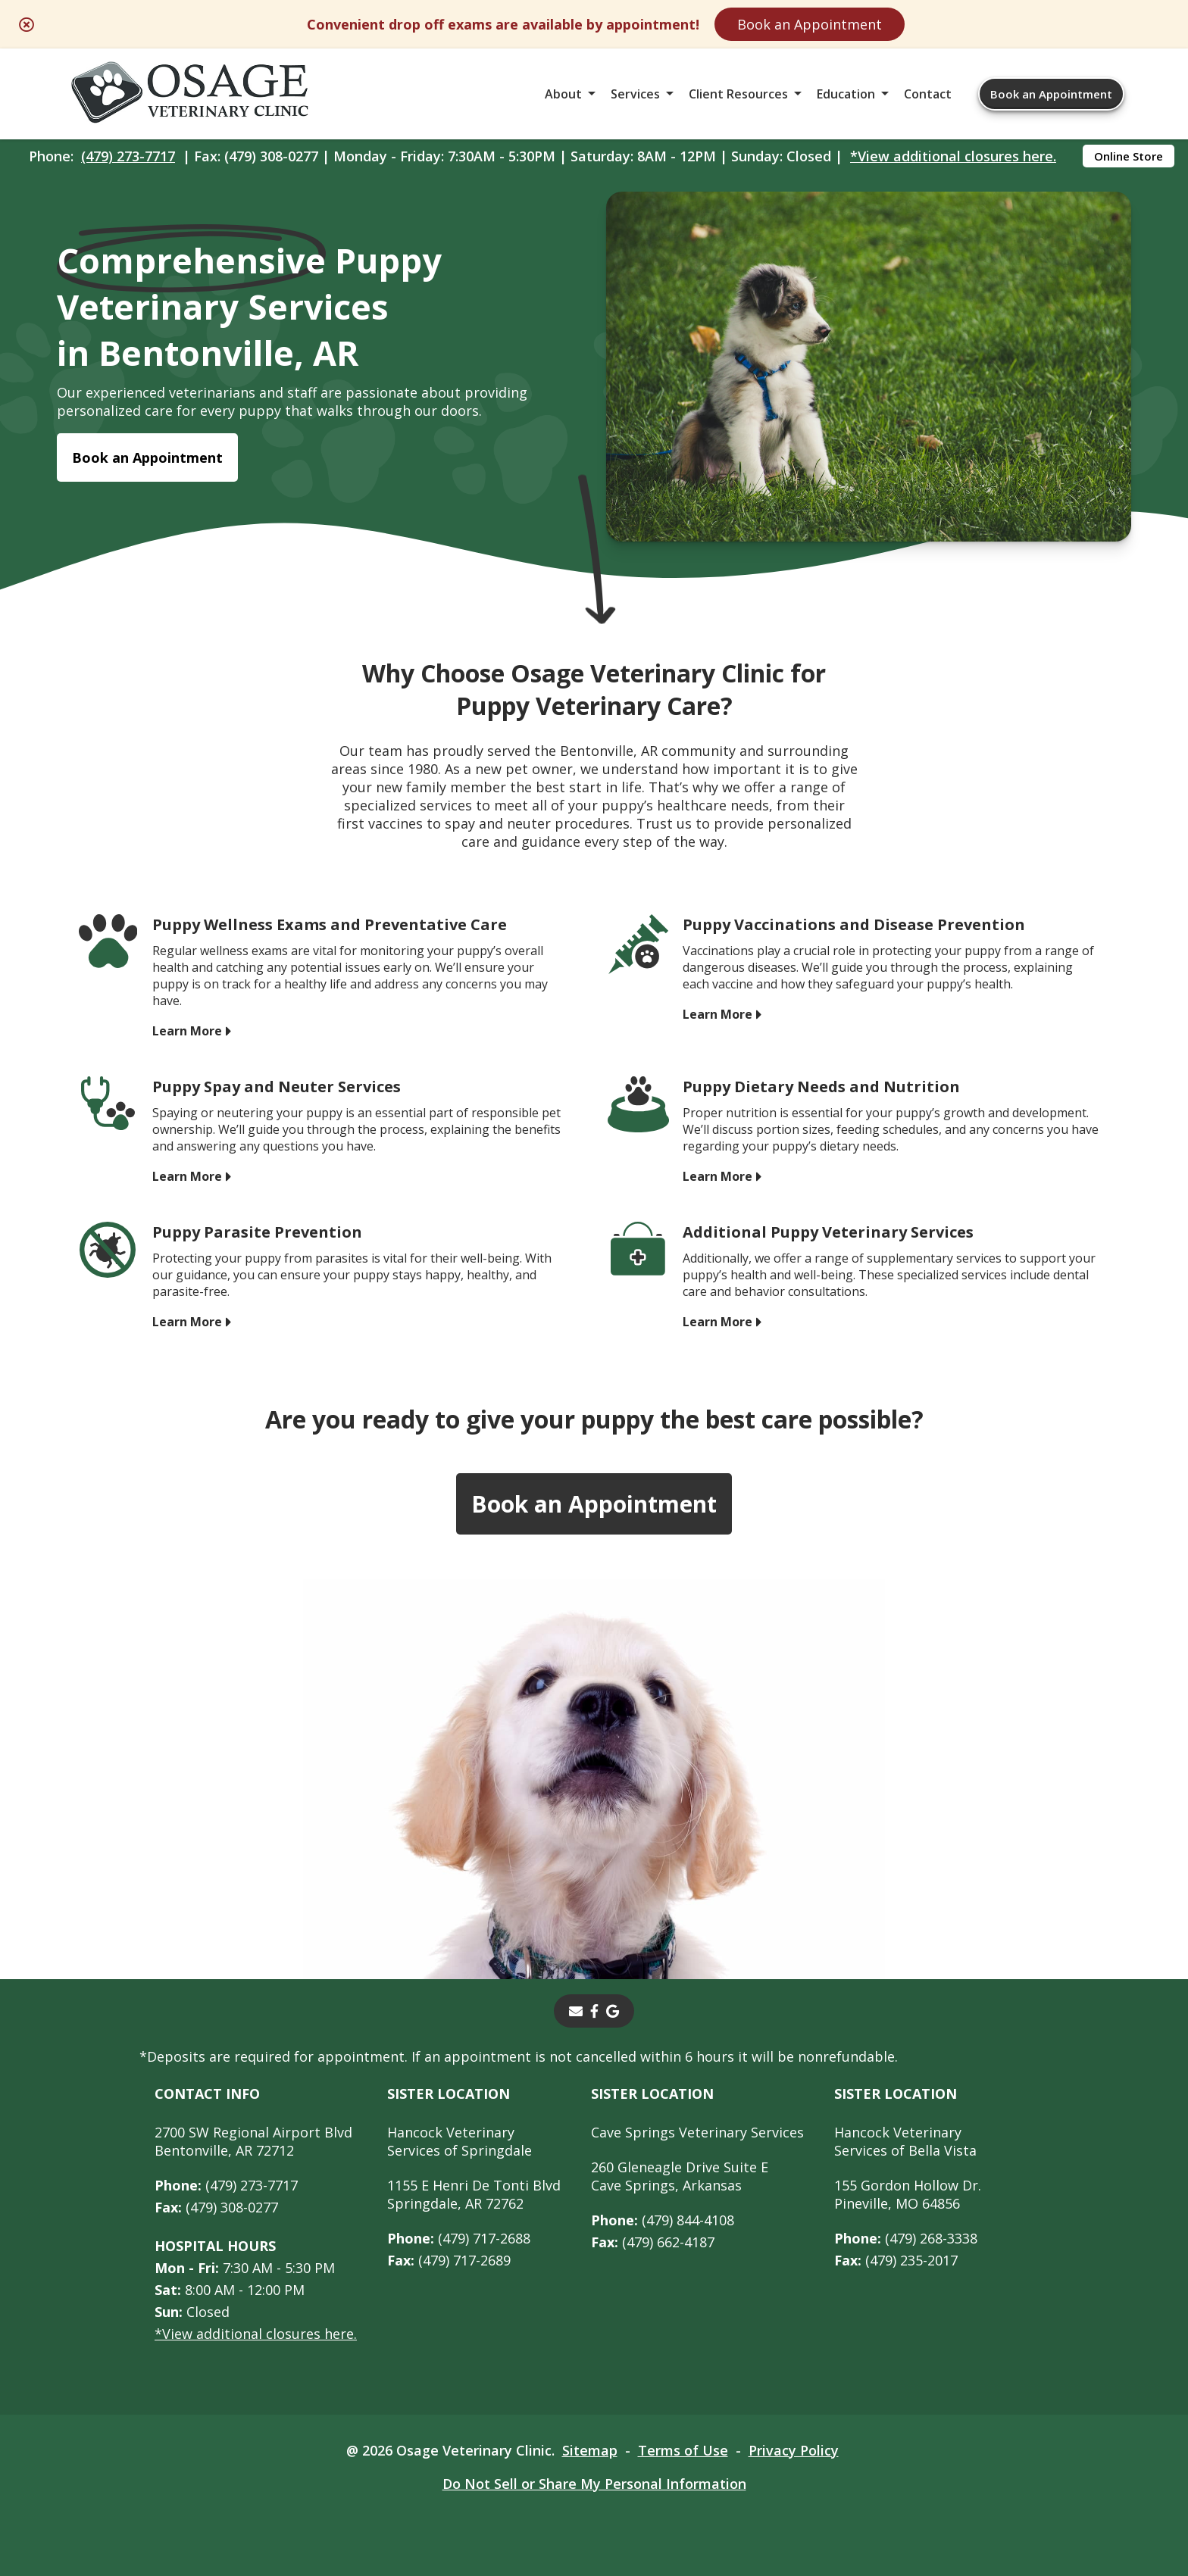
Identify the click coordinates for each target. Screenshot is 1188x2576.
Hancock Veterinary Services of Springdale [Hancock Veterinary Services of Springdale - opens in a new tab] (459, 2141)
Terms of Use (683, 2450)
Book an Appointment (809, 24)
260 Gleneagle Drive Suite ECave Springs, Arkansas (679, 2176)
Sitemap (589, 2450)
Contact (928, 94)
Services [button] (635, 94)
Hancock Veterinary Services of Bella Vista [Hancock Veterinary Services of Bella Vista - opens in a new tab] (905, 2141)
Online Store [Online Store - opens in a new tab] (1128, 156)
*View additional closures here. (953, 156)
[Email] (576, 2011)
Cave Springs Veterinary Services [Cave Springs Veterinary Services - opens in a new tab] (697, 2132)
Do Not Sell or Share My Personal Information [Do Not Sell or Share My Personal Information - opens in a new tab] (594, 2484)
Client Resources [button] (738, 94)
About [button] (563, 94)
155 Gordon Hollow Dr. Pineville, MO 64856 (907, 2194)
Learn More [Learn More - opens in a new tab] (187, 1031)
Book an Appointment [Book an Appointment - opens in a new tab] (147, 457)
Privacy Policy (794, 2450)
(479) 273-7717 (128, 156)
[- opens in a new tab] (594, 2011)
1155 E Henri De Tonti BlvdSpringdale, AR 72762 (474, 2194)
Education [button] (846, 94)
